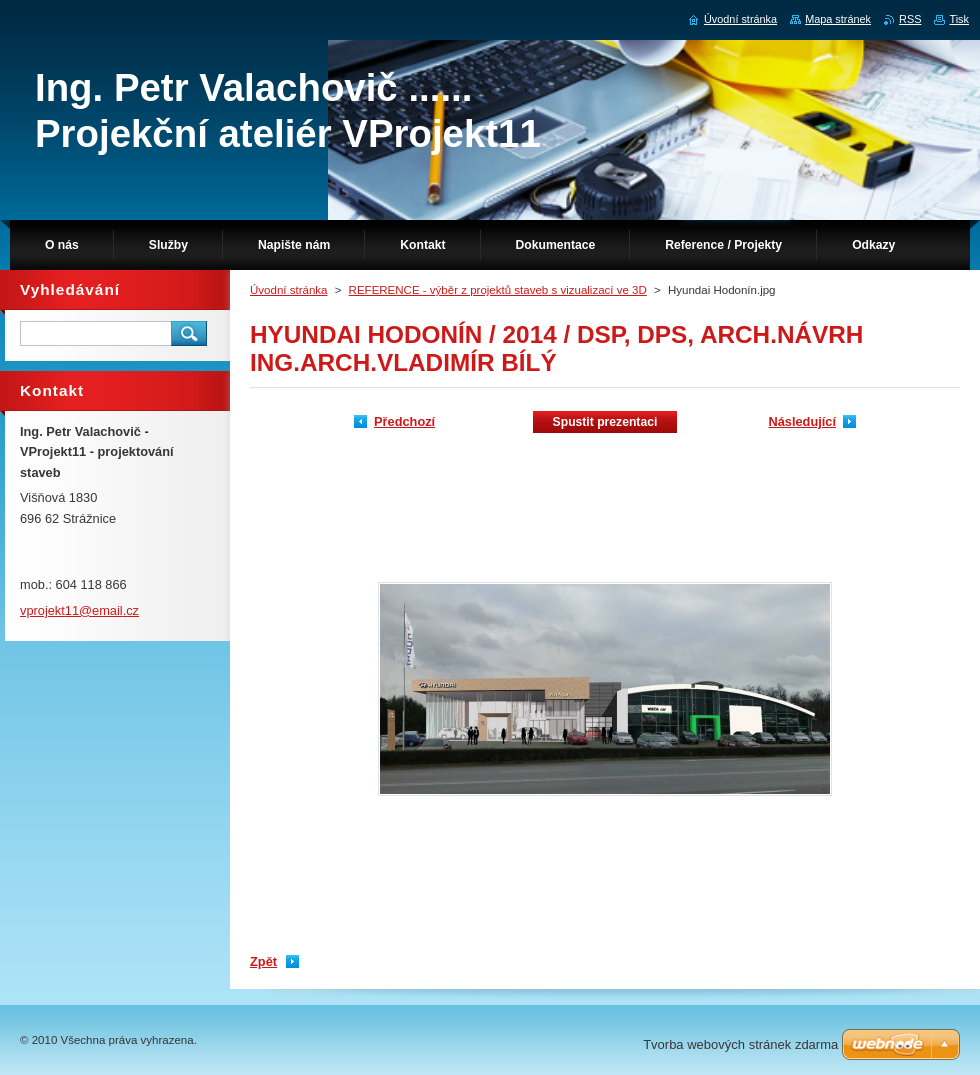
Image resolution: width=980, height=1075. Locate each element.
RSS (910, 19)
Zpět (263, 961)
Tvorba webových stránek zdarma (740, 1044)
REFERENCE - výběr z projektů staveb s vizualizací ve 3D (498, 290)
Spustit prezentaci (605, 422)
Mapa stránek (838, 19)
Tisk (959, 19)
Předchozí (404, 421)
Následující (802, 421)
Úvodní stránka (288, 290)
